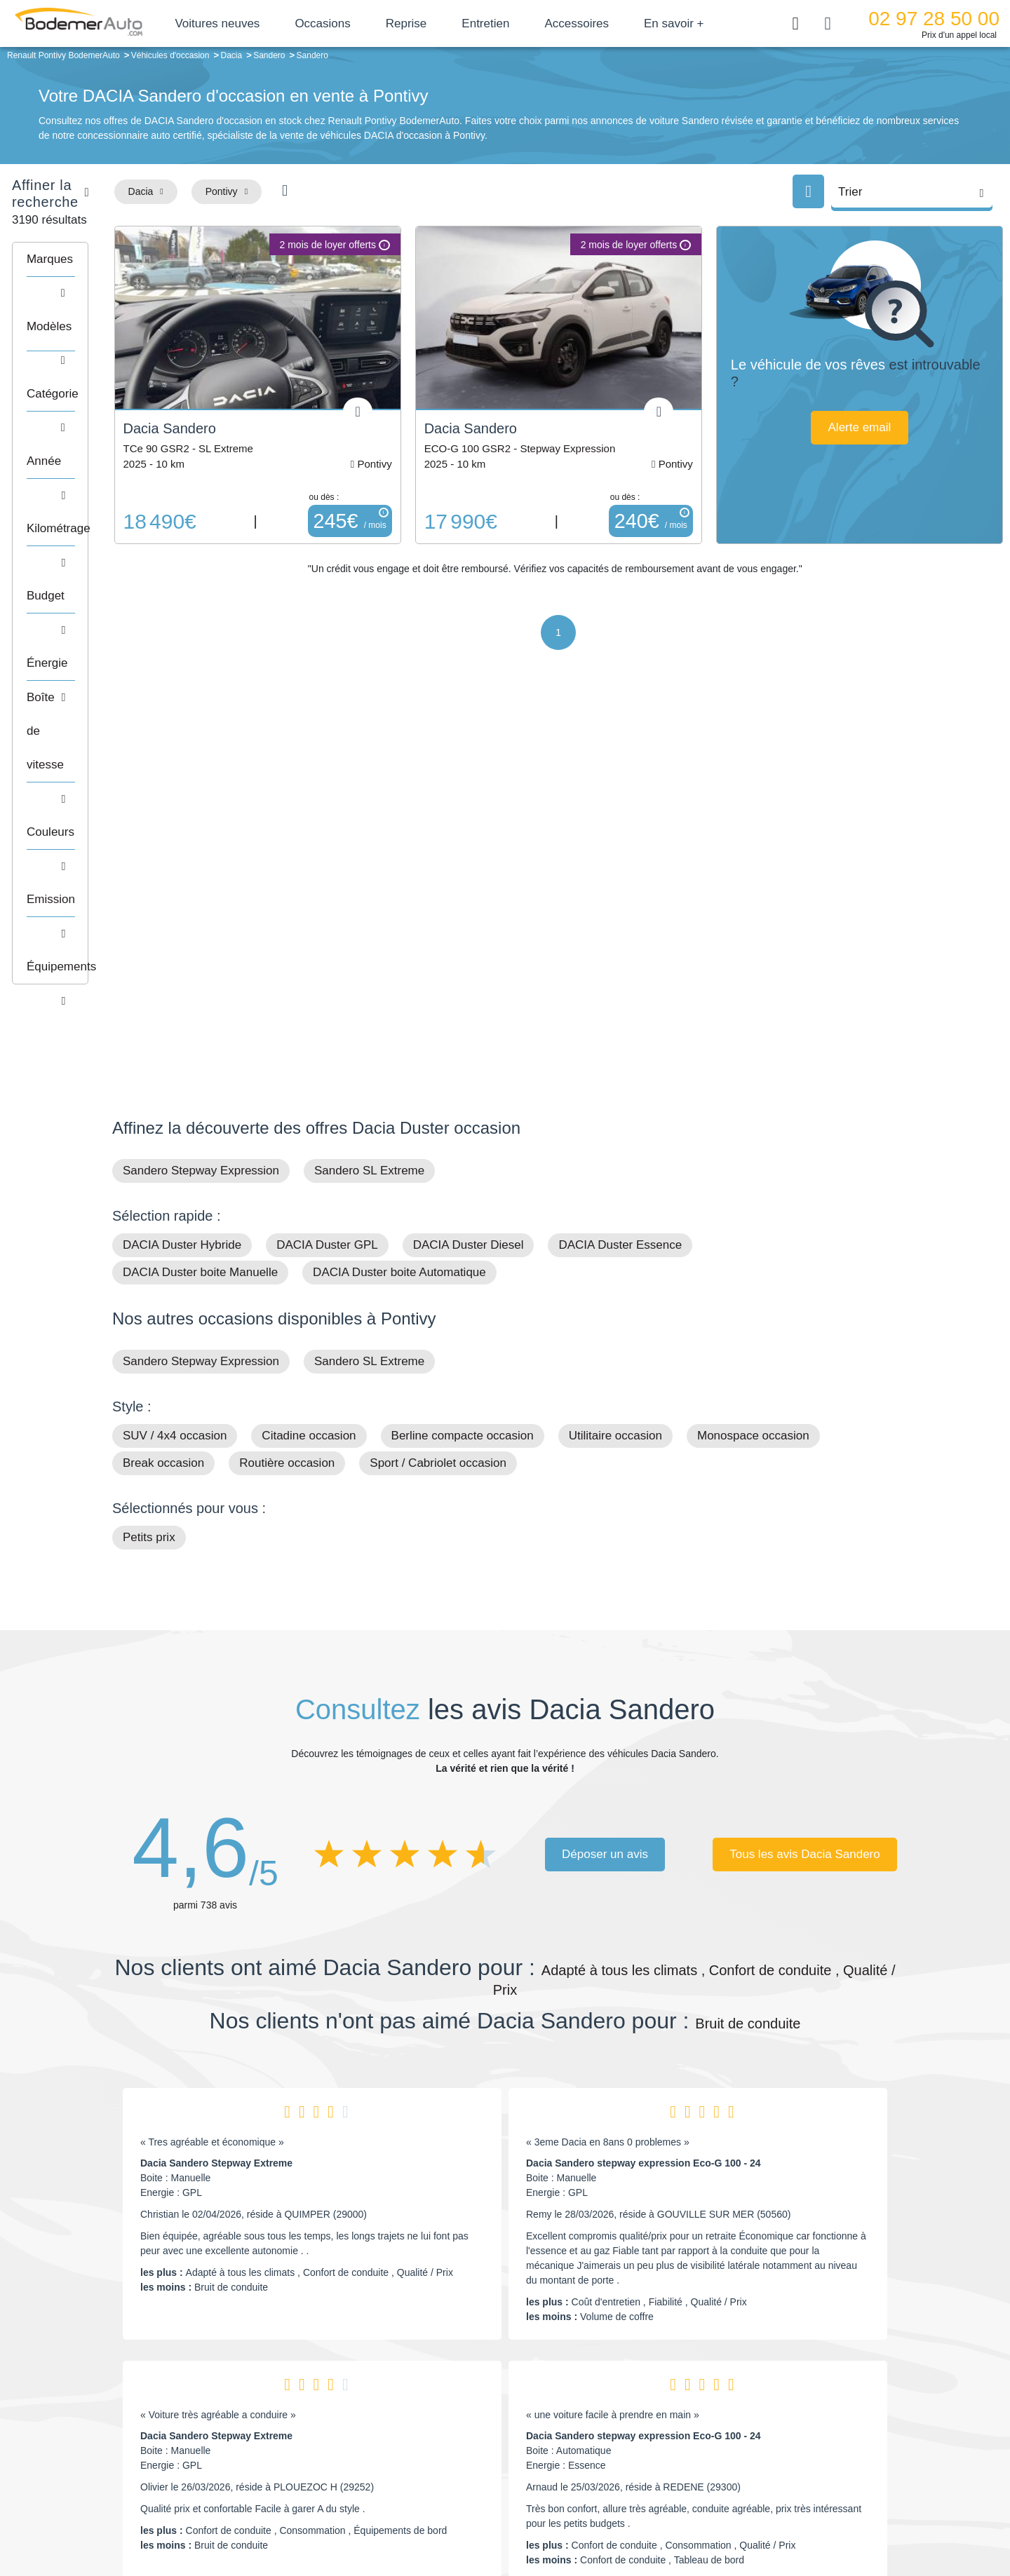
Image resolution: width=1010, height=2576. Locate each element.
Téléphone (214, 2393)
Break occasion (163, 1078)
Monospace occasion (753, 1050)
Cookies (662, 2517)
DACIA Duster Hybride (182, 860)
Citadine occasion (309, 1050)
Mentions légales (604, 2517)
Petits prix (149, 1152)
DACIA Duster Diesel (468, 860)
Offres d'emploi (419, 2454)
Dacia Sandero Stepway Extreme (216, 1778)
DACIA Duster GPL (327, 860)
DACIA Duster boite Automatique (399, 887)
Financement (415, 2433)
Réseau (404, 2412)
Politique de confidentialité (740, 2517)
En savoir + (715, 23)
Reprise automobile (785, 2412)
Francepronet (252, 2518)
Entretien (526, 23)
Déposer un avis (605, 1469)
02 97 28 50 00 (937, 18)
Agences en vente (782, 2475)
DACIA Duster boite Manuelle (200, 887)
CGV (811, 2517)
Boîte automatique (605, 2412)
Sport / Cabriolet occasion (438, 1078)
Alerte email (882, 427)
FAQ (397, 2475)
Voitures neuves (257, 23)
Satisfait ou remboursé (792, 2390)
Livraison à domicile (786, 2433)
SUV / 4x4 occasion (175, 1050)
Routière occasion (287, 1078)
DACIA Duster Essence (620, 860)
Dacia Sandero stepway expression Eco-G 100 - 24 (643, 1778)
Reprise (446, 23)
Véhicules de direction (613, 2433)
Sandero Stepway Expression (201, 785)
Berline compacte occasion (462, 1050)
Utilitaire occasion (615, 1050)
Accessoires (617, 23)
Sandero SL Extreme (369, 785)
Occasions (363, 23)
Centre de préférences (516, 2517)
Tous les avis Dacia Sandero (804, 1469)
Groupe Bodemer (424, 2390)
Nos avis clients (153, 2419)
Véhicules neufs (599, 2454)
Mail (137, 2393)
